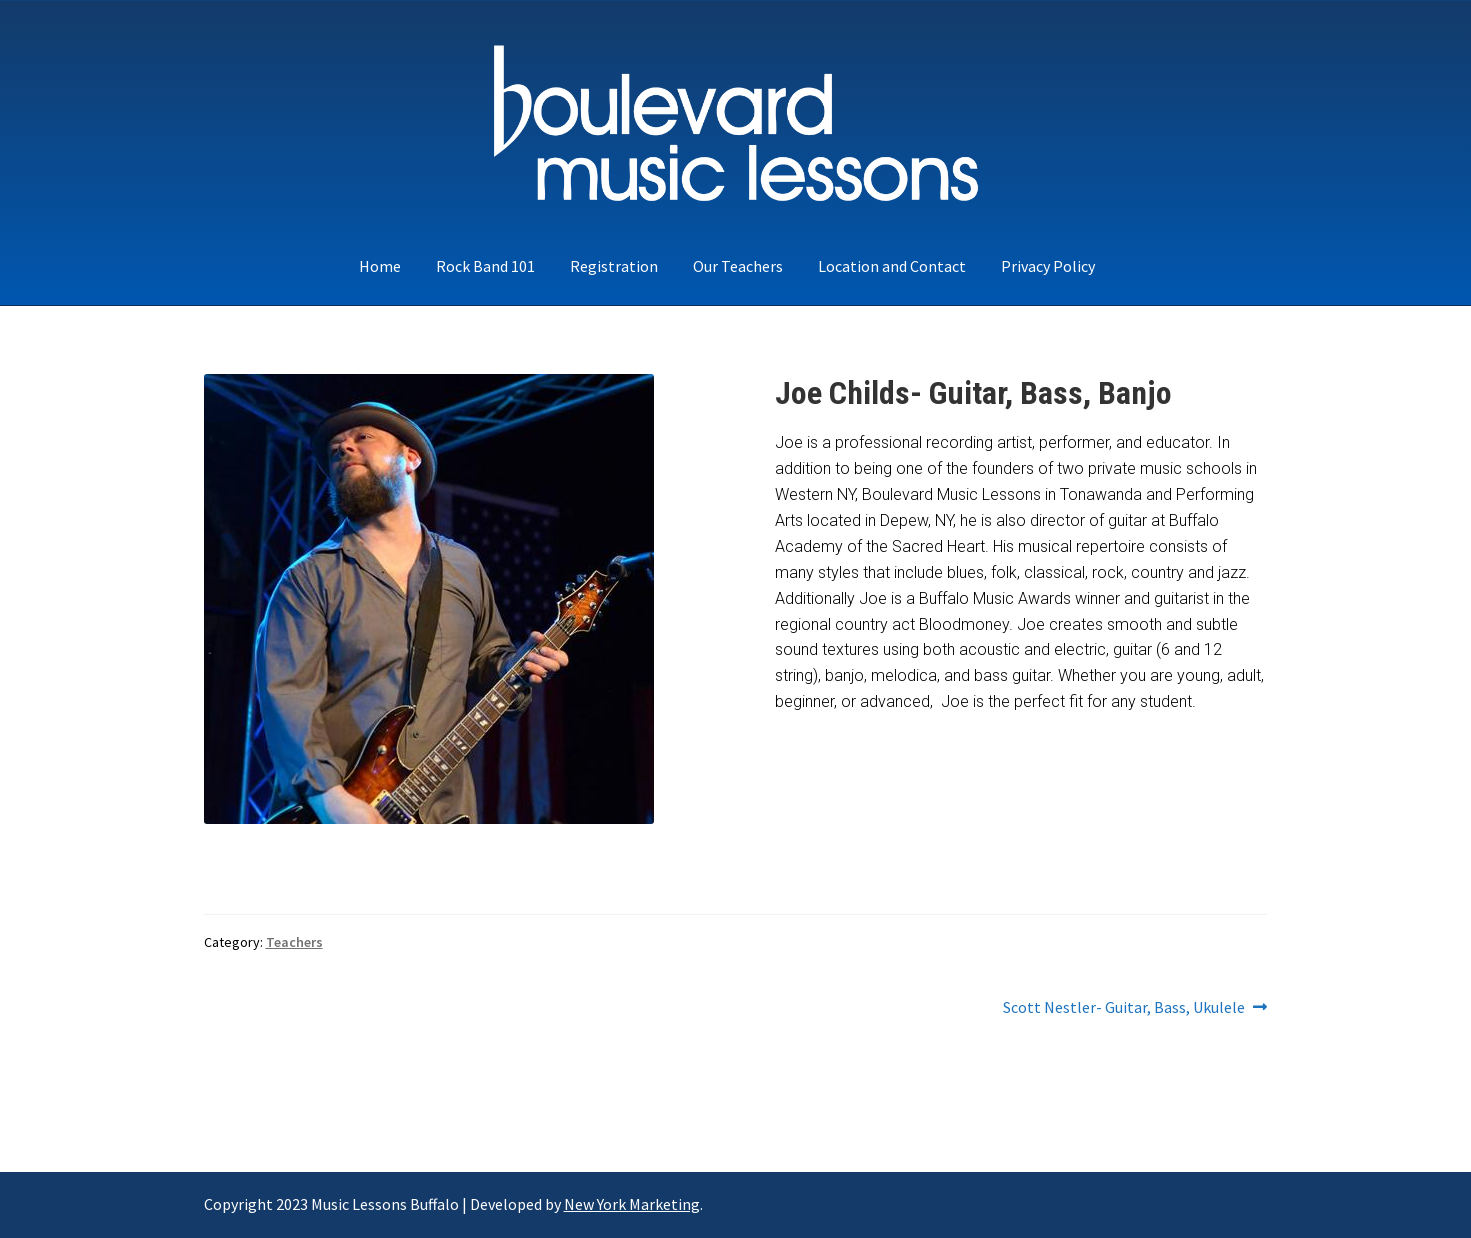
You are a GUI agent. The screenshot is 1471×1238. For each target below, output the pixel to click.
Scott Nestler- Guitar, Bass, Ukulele (1124, 1008)
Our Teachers (738, 266)
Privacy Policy (1048, 266)
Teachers (294, 942)
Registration (614, 266)
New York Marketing (632, 1204)
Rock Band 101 (485, 266)
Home (380, 266)
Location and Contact (892, 266)
